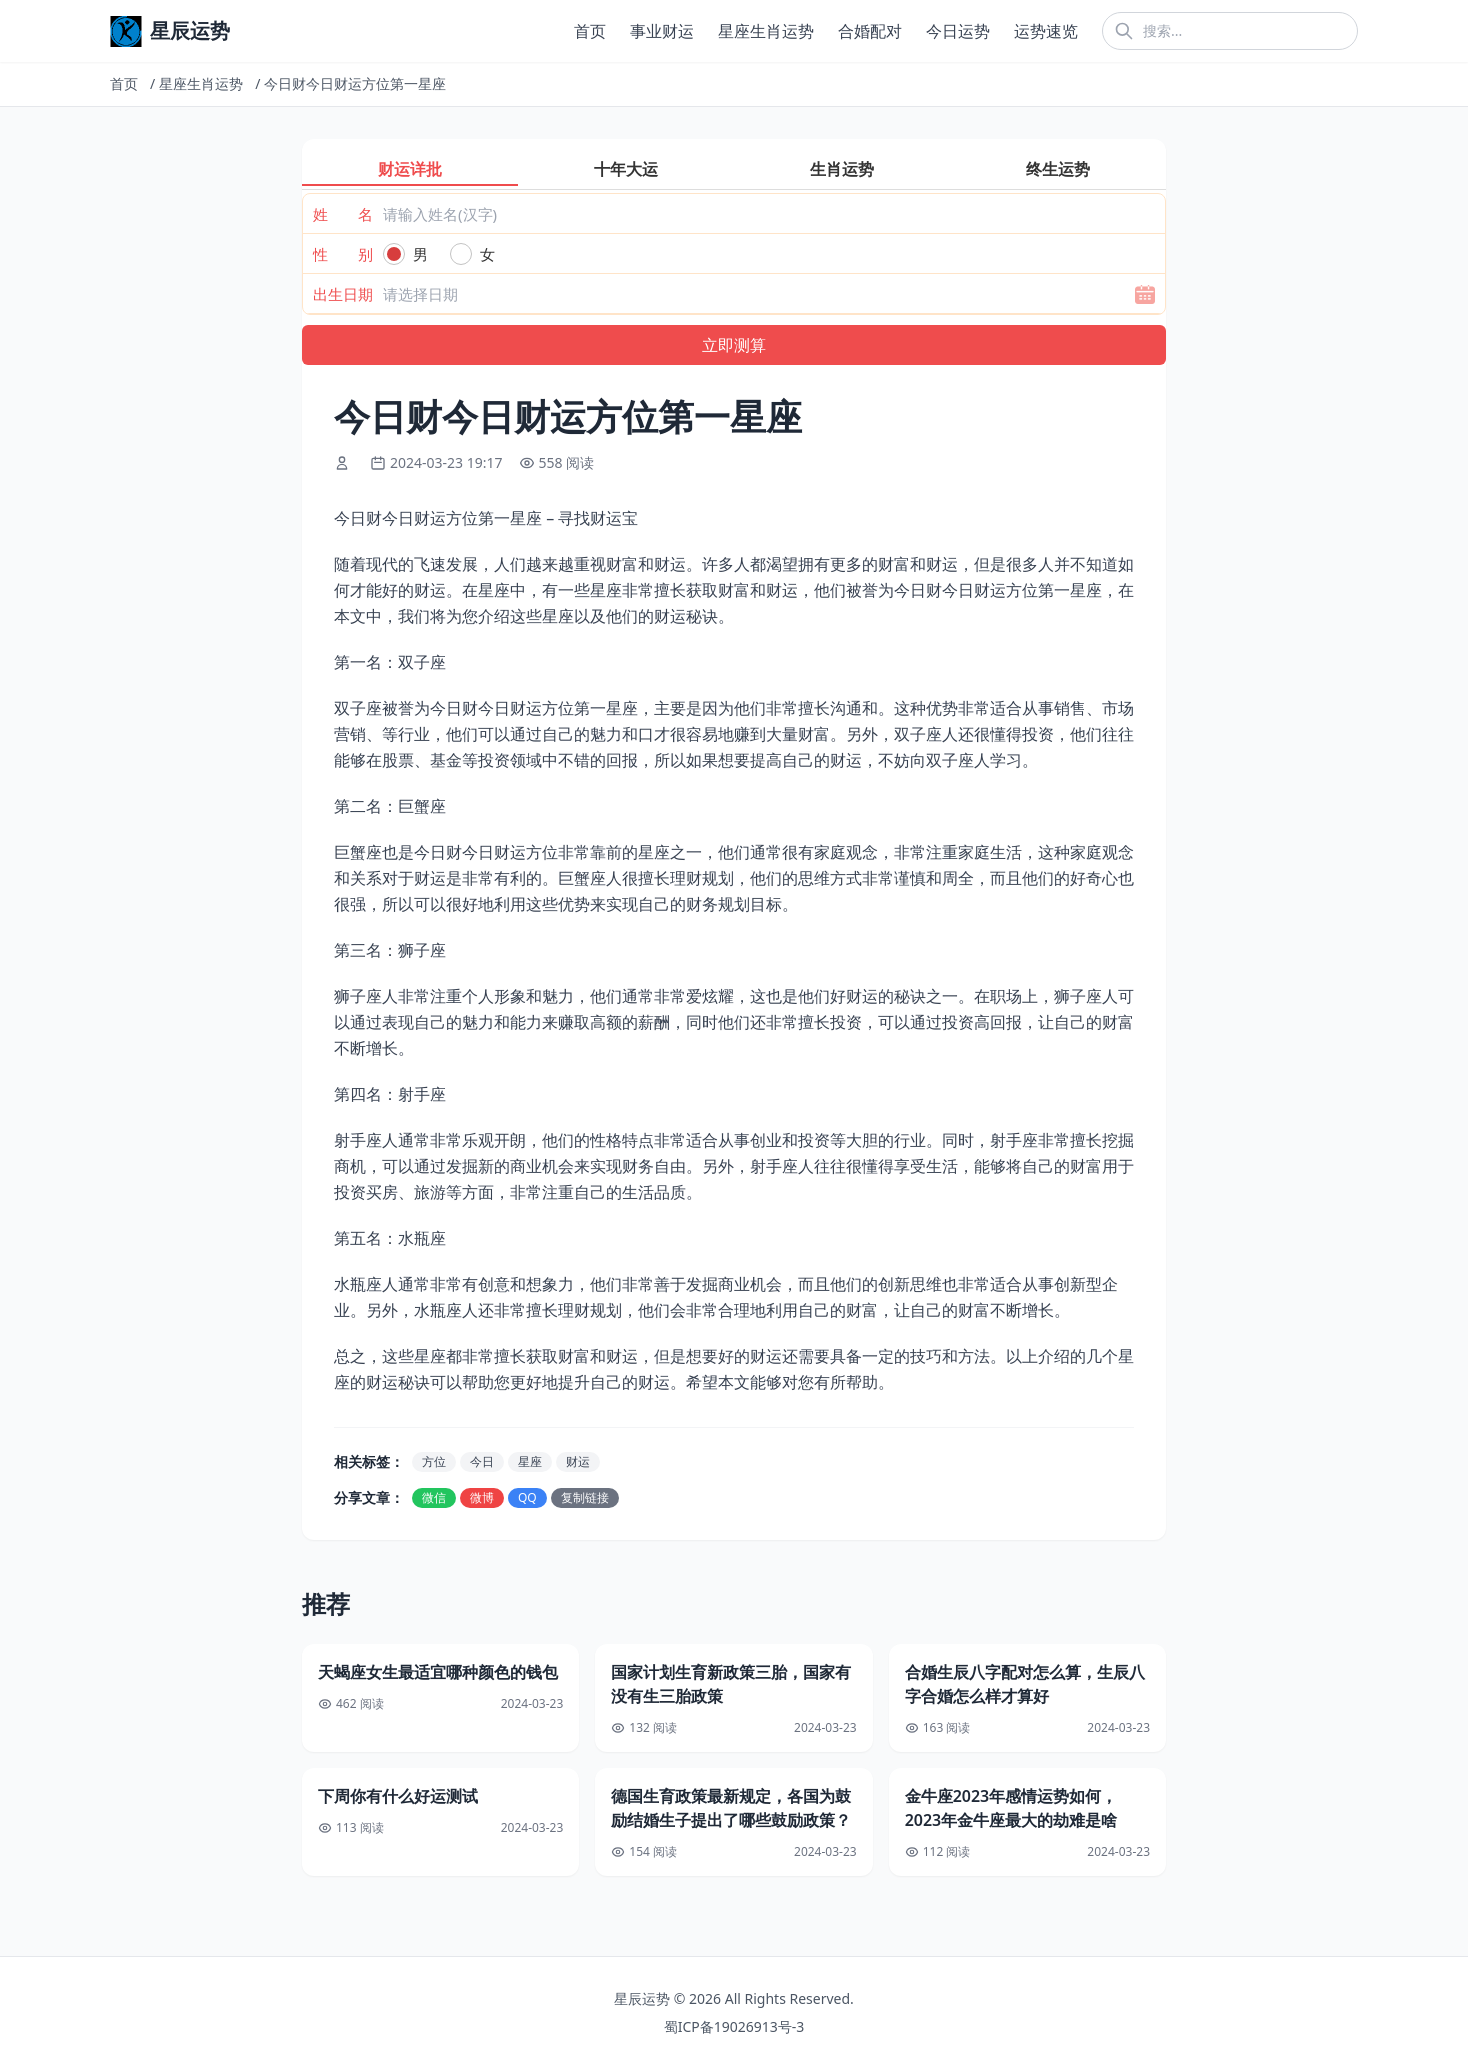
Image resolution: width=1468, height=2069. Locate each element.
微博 (482, 1497)
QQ (527, 1497)
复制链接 (585, 1497)
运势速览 (1046, 31)
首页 (590, 31)
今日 (482, 1461)
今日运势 (958, 31)
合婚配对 (870, 31)
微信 (434, 1497)
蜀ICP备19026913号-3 (734, 2026)
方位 (434, 1461)
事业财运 (662, 31)
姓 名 (343, 214)
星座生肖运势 (766, 31)
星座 (530, 1461)
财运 (578, 1461)
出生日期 (343, 294)
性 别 (343, 254)
